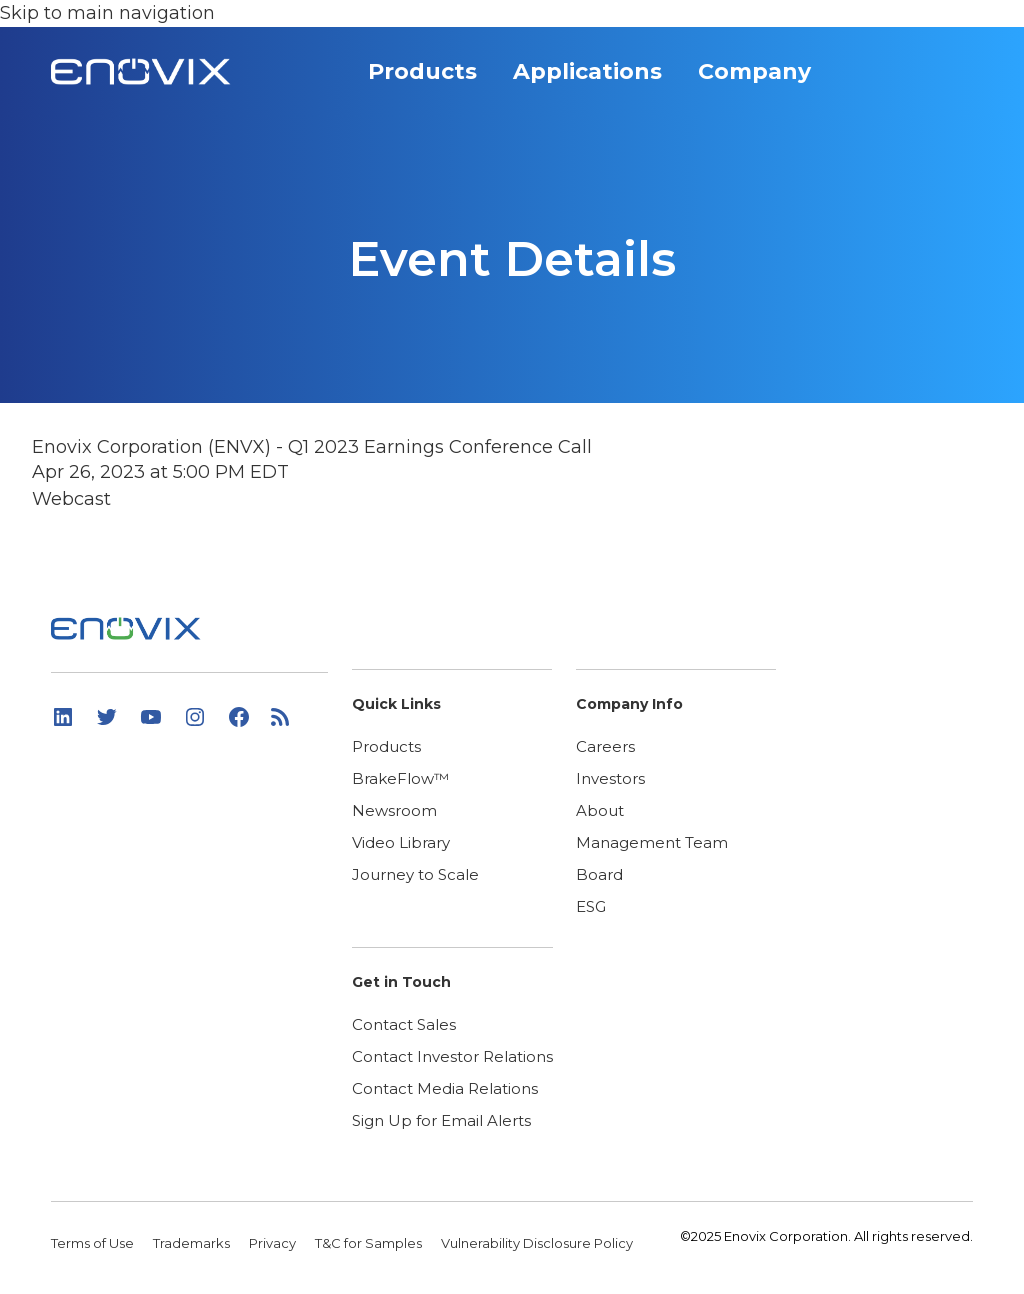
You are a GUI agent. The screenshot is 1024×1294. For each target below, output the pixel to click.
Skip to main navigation (107, 13)
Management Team (652, 842)
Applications (600, 77)
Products (435, 77)
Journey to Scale (415, 874)
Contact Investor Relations (452, 1056)
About (600, 810)
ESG (591, 906)
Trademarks (193, 1243)
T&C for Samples (370, 1243)
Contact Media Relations (445, 1088)
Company (767, 77)
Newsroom (394, 810)
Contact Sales (404, 1024)
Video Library (401, 842)
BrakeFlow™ (400, 778)
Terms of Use (94, 1243)
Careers (605, 746)
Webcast (71, 499)
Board (599, 874)
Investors (610, 778)
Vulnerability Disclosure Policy (537, 1243)
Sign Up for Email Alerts (441, 1120)
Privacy (274, 1243)
